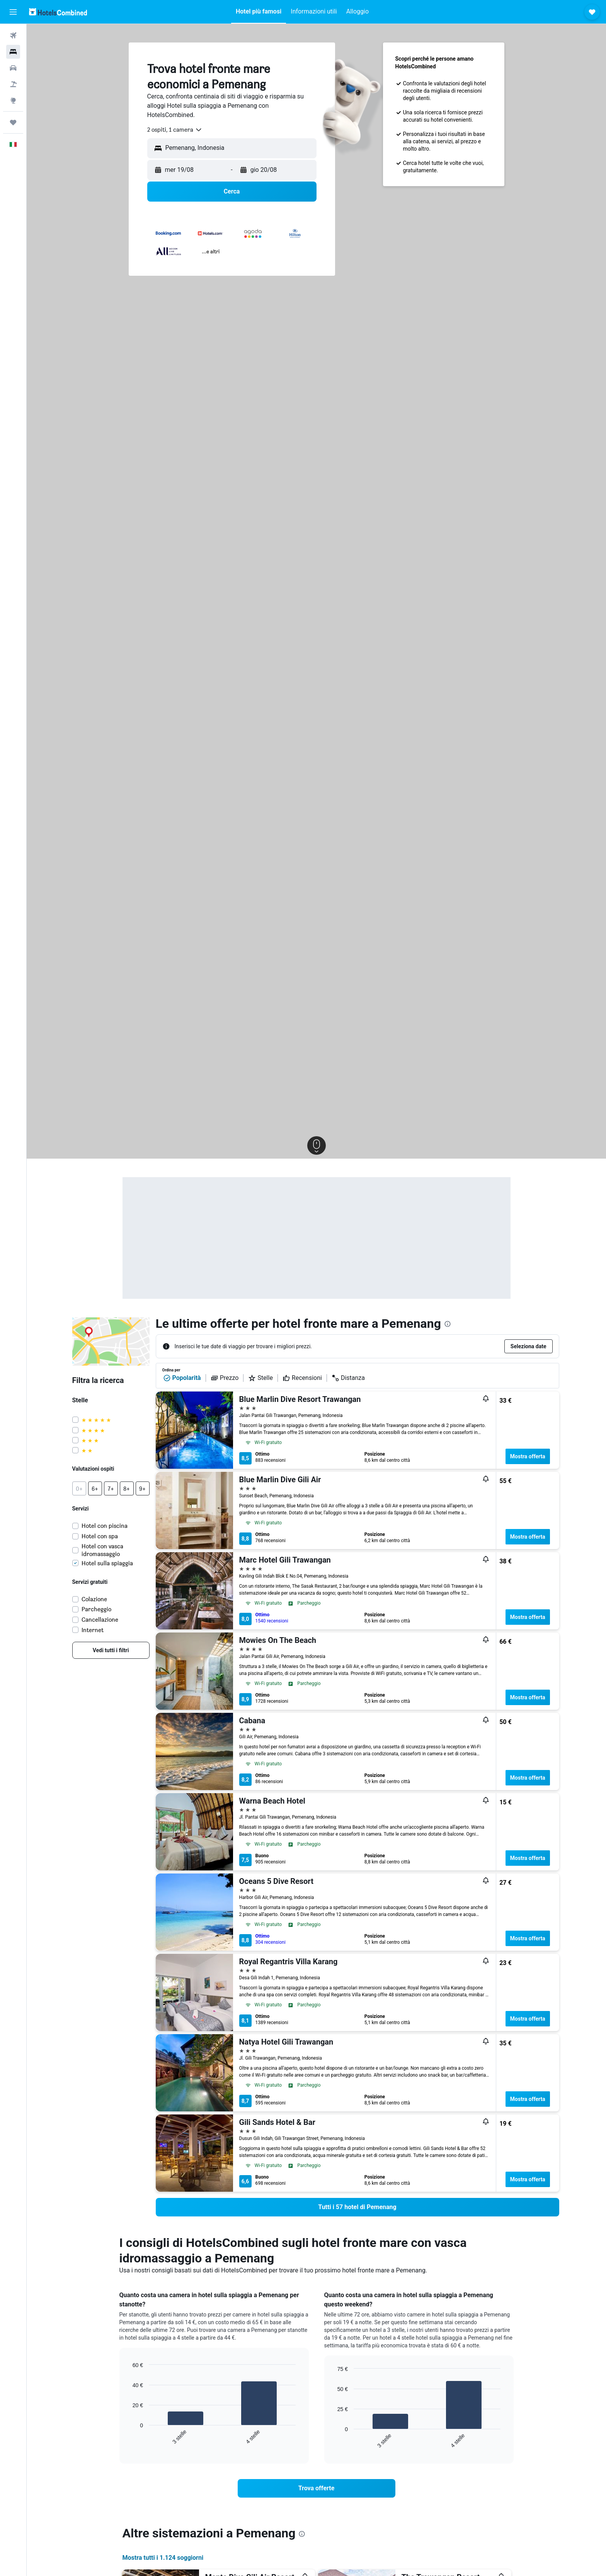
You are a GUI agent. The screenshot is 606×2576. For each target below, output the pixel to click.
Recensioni (302, 1378)
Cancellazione (100, 1619)
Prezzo (225, 1378)
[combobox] (175, 130)
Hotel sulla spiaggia (107, 1563)
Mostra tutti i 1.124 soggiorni (163, 2557)
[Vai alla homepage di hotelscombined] (58, 11)
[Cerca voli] (13, 35)
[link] (111, 1650)
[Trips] (13, 122)
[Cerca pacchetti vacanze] (13, 84)
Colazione (94, 1599)
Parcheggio (96, 1609)
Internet (93, 1630)
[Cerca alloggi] (13, 51)
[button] (13, 11)
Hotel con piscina (105, 1525)
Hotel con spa (100, 1536)
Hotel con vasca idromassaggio (102, 1550)
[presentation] (447, 1323)
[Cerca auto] (13, 68)
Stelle (260, 1378)
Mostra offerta (527, 1456)
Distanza (348, 1378)
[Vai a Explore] (13, 100)
